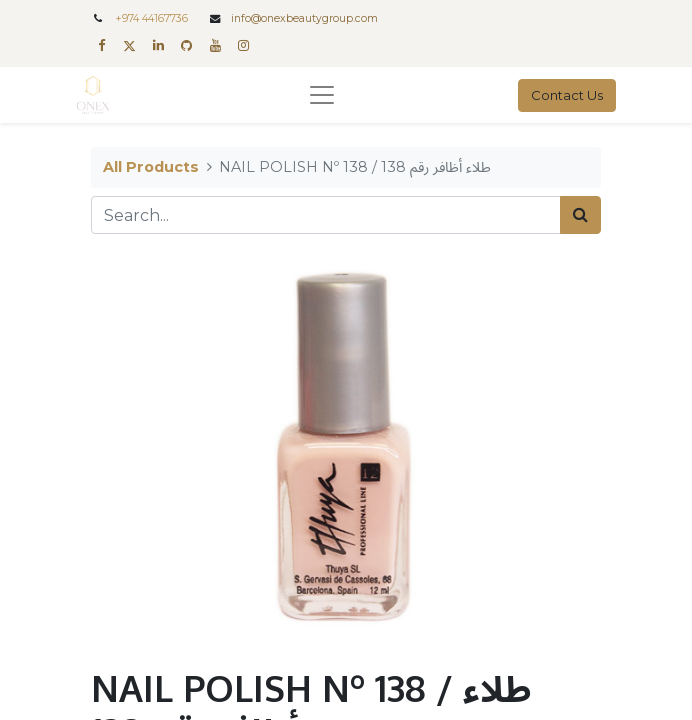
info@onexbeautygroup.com (304, 18)
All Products (151, 167)
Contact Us (567, 95)
